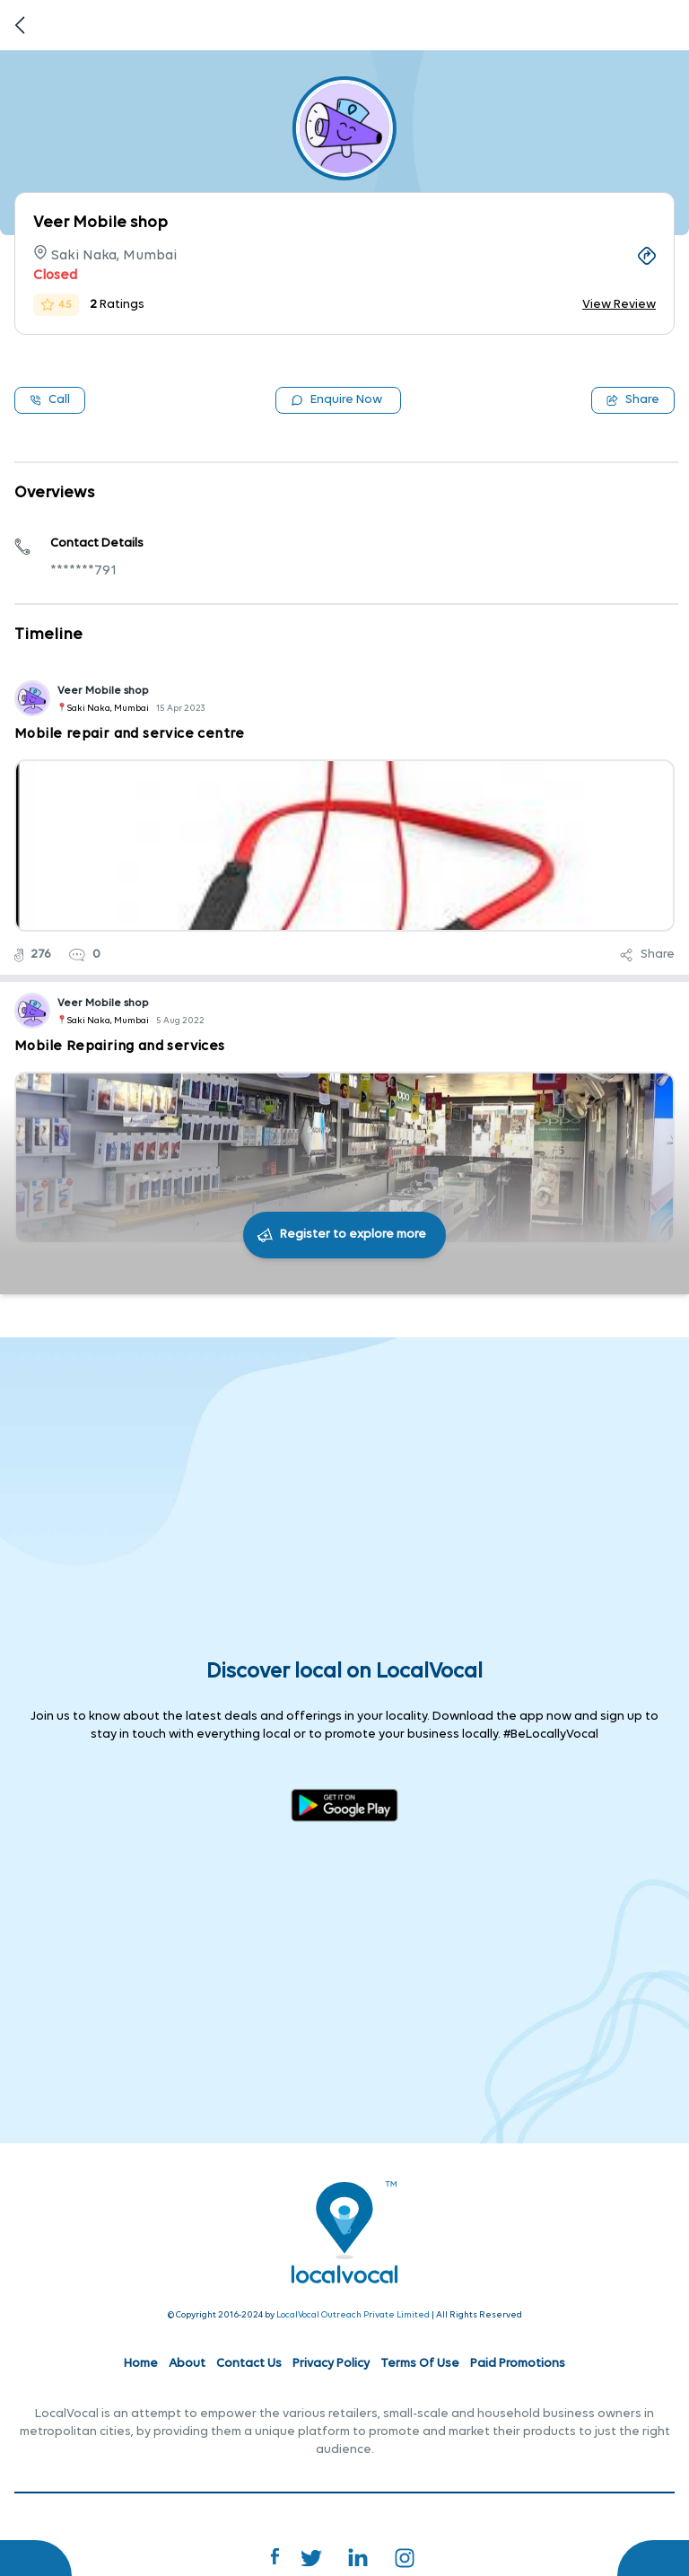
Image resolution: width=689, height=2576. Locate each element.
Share (632, 400)
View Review (619, 304)
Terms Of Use (419, 2363)
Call (50, 400)
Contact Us (249, 2363)
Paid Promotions (517, 2363)
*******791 (83, 571)
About (187, 2363)
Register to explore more (353, 1234)
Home (141, 2363)
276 (32, 955)
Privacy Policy (331, 2363)
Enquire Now (336, 400)
